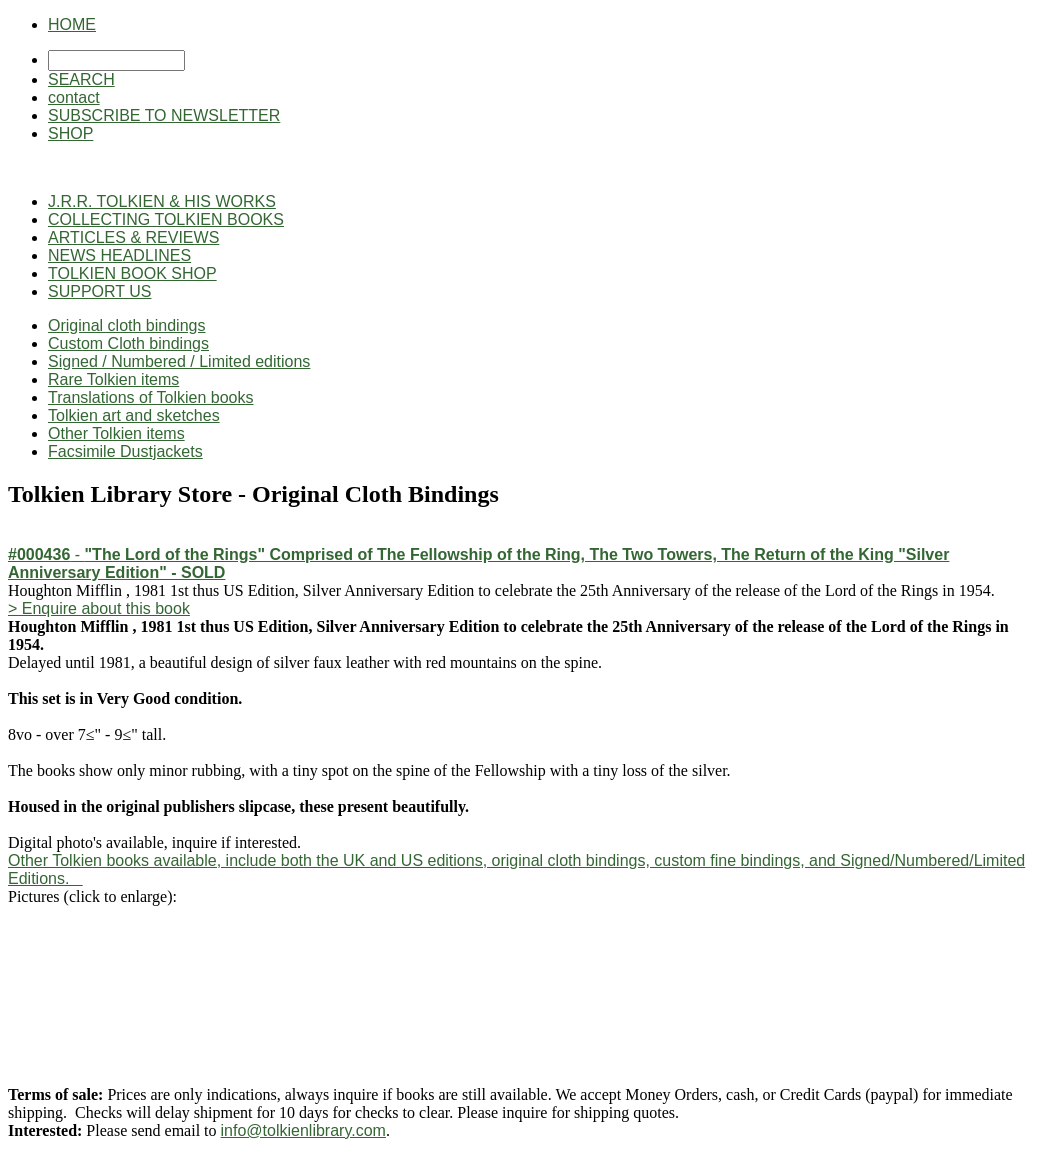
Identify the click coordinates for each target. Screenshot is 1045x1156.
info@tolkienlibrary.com (303, 1130)
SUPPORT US (99, 291)
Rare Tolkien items (113, 379)
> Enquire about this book (99, 608)
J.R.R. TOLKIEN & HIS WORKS (162, 201)
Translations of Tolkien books (150, 397)
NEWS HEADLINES (119, 255)
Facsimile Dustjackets (125, 451)
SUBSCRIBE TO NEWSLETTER (164, 115)
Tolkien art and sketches (134, 415)
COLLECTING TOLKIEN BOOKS (166, 219)
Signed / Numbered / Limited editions (179, 361)
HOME (72, 24)
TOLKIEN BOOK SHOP (132, 273)
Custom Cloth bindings (128, 343)
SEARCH (81, 79)
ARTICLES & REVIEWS (133, 237)
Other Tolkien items (116, 433)
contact (74, 97)
